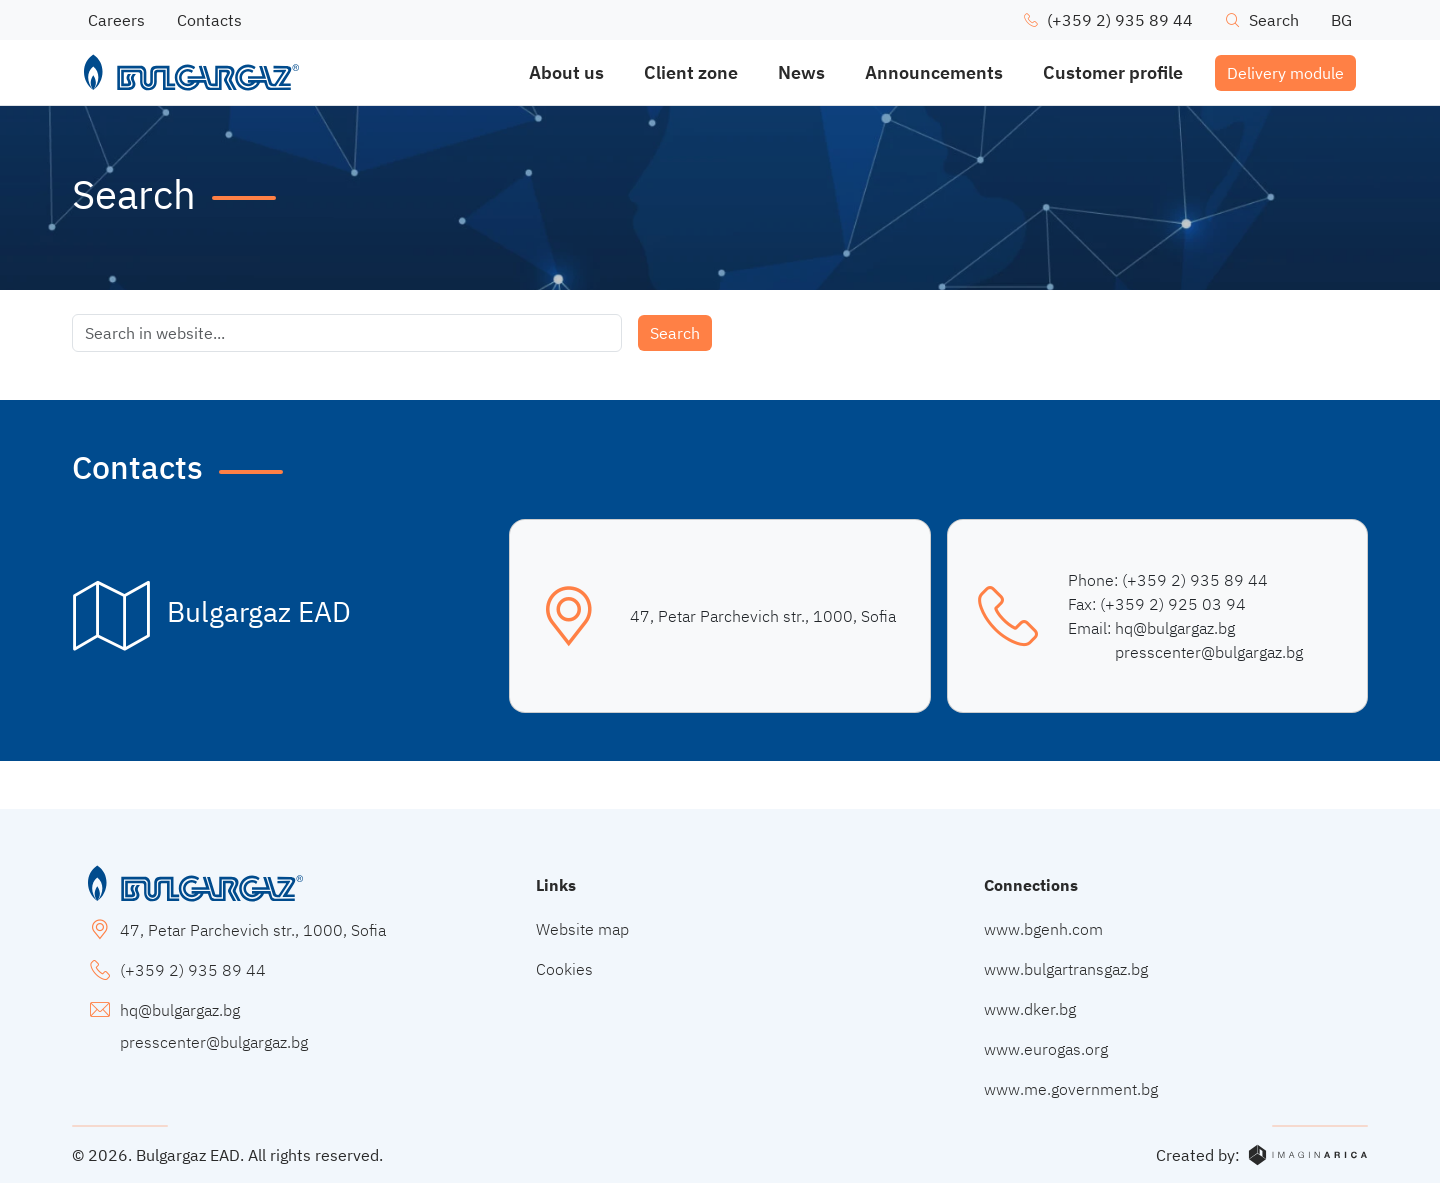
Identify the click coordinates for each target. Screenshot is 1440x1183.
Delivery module (1285, 73)
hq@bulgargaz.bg (1175, 628)
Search (675, 333)
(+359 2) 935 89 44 (1195, 580)
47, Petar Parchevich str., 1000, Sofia (763, 616)
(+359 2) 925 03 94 (1173, 604)
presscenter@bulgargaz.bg (1209, 652)
